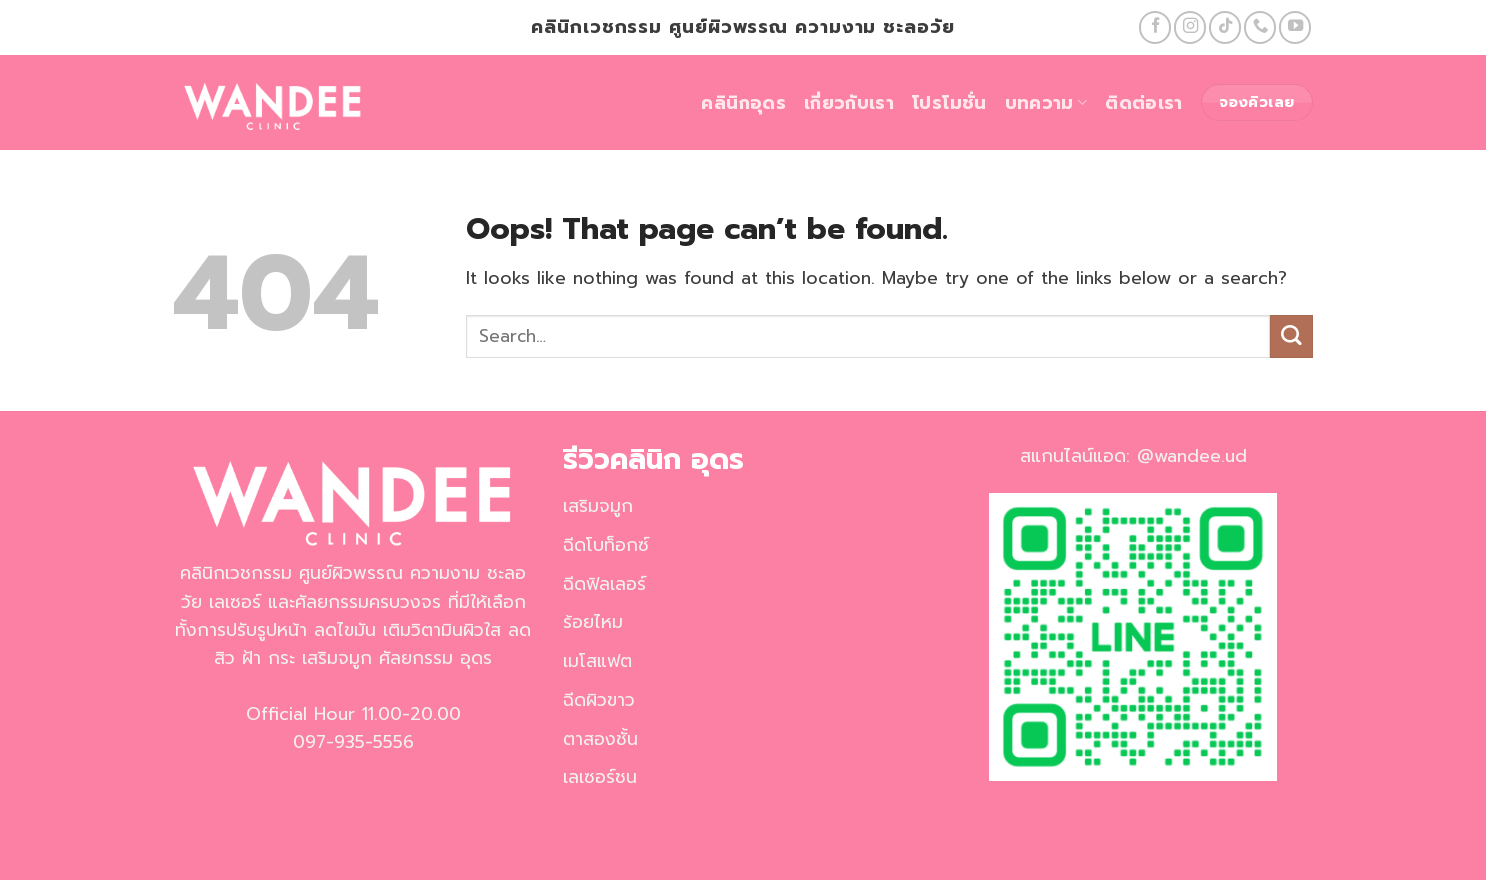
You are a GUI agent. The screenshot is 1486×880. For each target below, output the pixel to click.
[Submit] (1291, 336)
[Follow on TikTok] (1225, 27)
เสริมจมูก (598, 506)
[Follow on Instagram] (1190, 27)
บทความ (1046, 103)
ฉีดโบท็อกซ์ (606, 545)
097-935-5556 (353, 742)
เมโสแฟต (597, 661)
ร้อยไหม (593, 622)
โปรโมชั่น (949, 103)
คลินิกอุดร (743, 103)
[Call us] (1260, 27)
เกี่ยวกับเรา (849, 103)
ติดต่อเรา (1143, 103)
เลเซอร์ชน (600, 777)
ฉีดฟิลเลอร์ (604, 584)
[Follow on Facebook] (1155, 27)
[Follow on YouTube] (1295, 27)
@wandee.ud (1192, 456)
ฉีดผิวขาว (599, 700)
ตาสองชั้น (600, 739)
